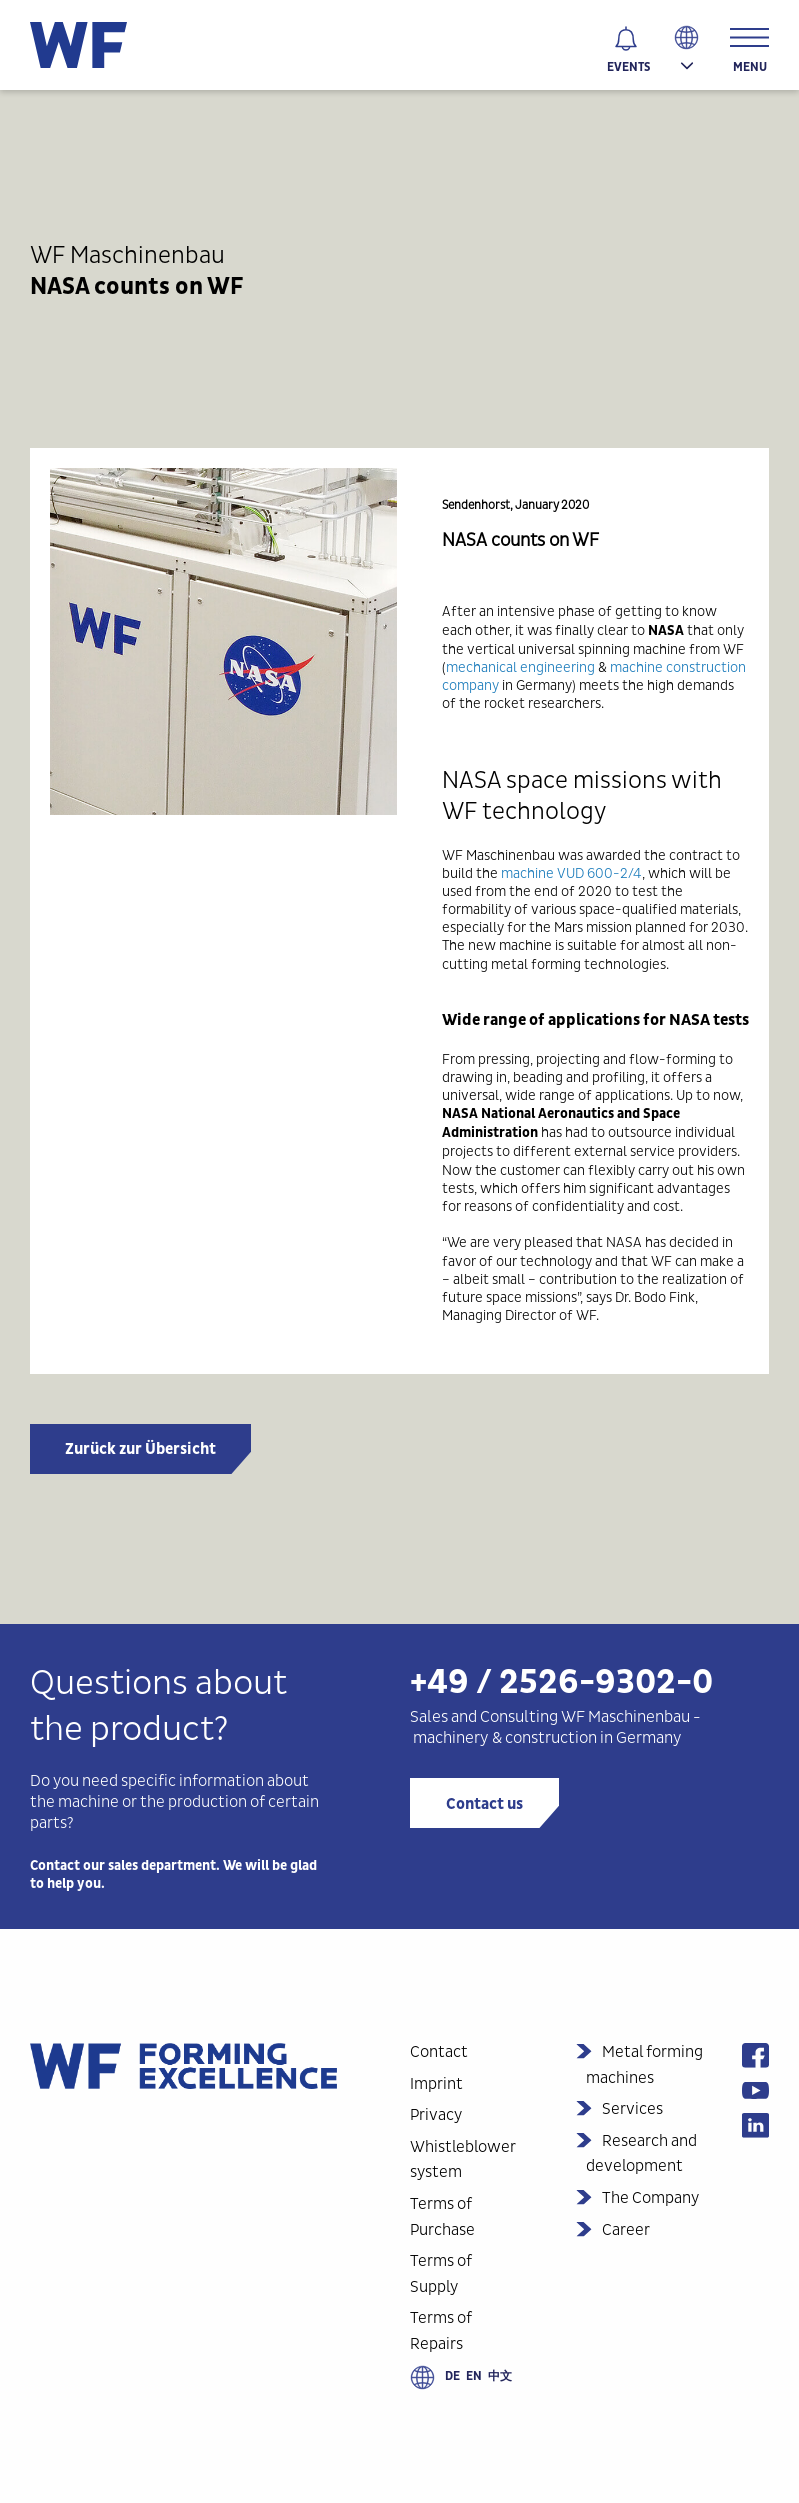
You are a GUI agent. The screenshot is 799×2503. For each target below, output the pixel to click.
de (452, 2376)
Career (626, 2229)
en (474, 2376)
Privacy (436, 2114)
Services (632, 2108)
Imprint (436, 2083)
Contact (439, 2051)
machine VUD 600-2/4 (571, 873)
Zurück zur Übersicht (140, 1449)
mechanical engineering (520, 667)
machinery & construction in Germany (547, 1737)
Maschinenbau (639, 1716)
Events (628, 67)
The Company (650, 2197)
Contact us (484, 1804)
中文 (500, 2376)
